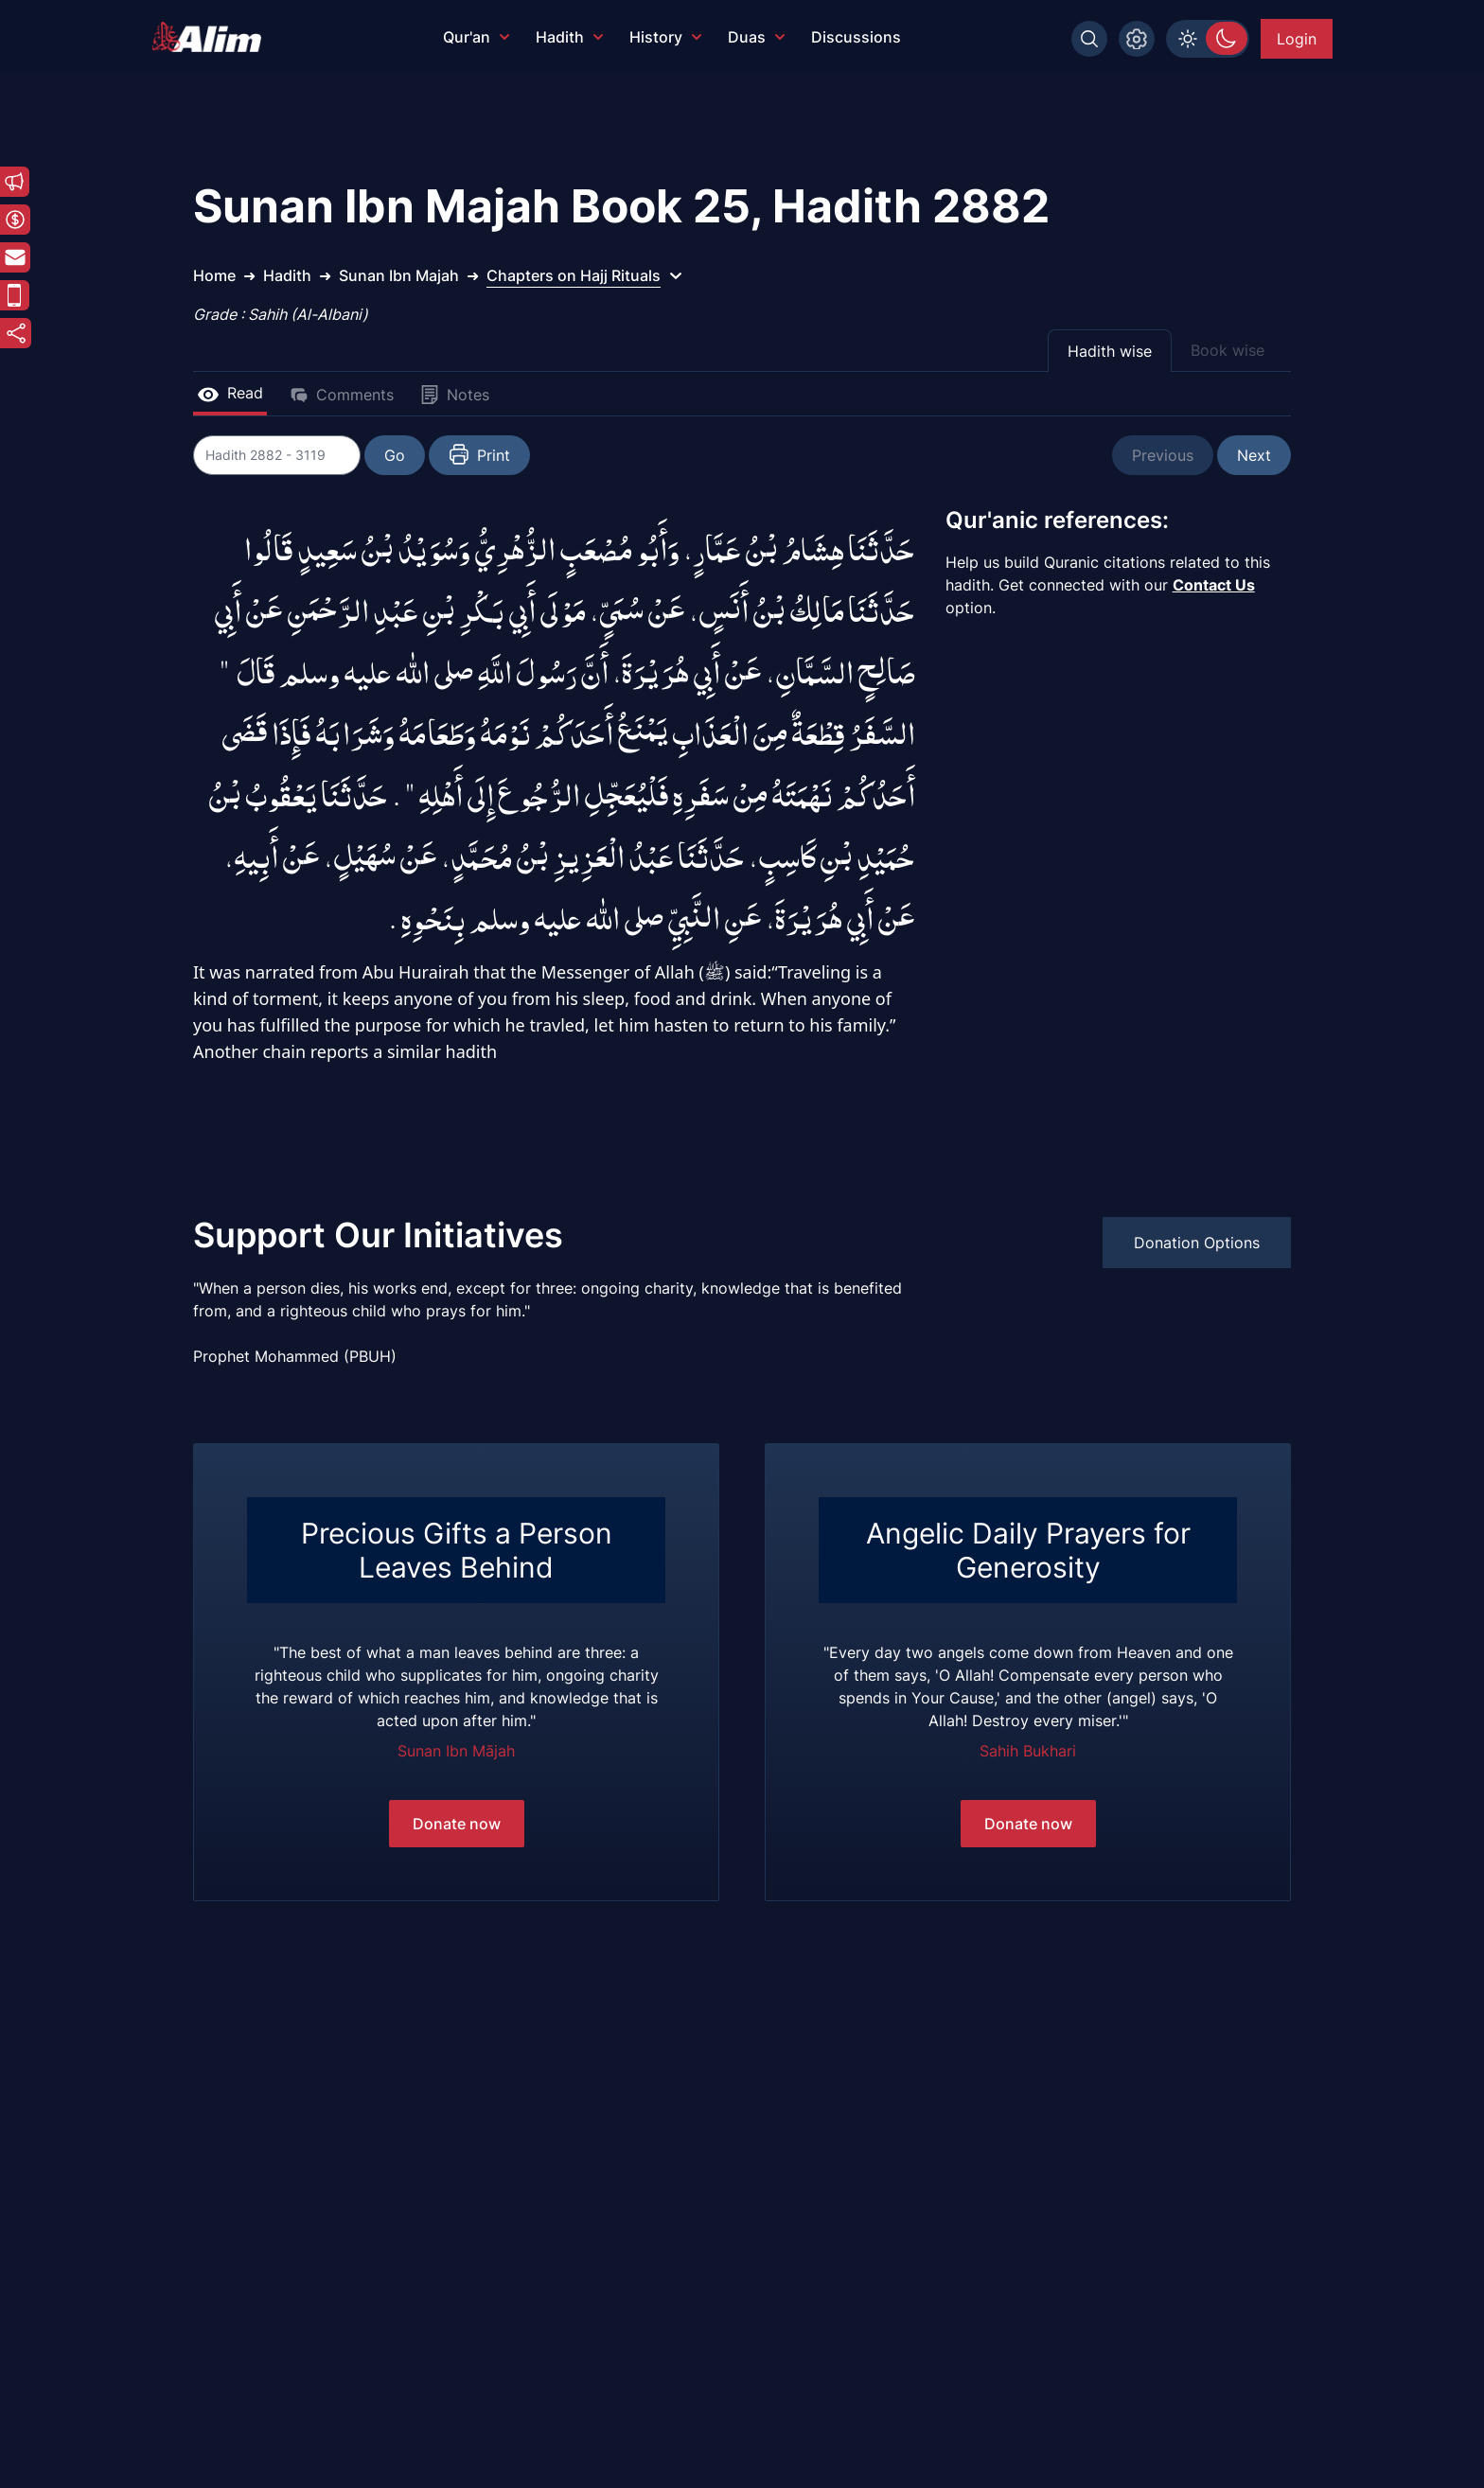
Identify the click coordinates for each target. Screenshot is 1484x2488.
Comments (342, 394)
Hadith (569, 36)
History (665, 36)
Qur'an (476, 36)
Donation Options (1197, 1242)
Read (230, 392)
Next (1254, 455)
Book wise (1227, 350)
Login (1296, 38)
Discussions (856, 36)
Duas (756, 36)
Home (214, 275)
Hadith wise (1110, 351)
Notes (454, 394)
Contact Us (1214, 584)
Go (397, 455)
